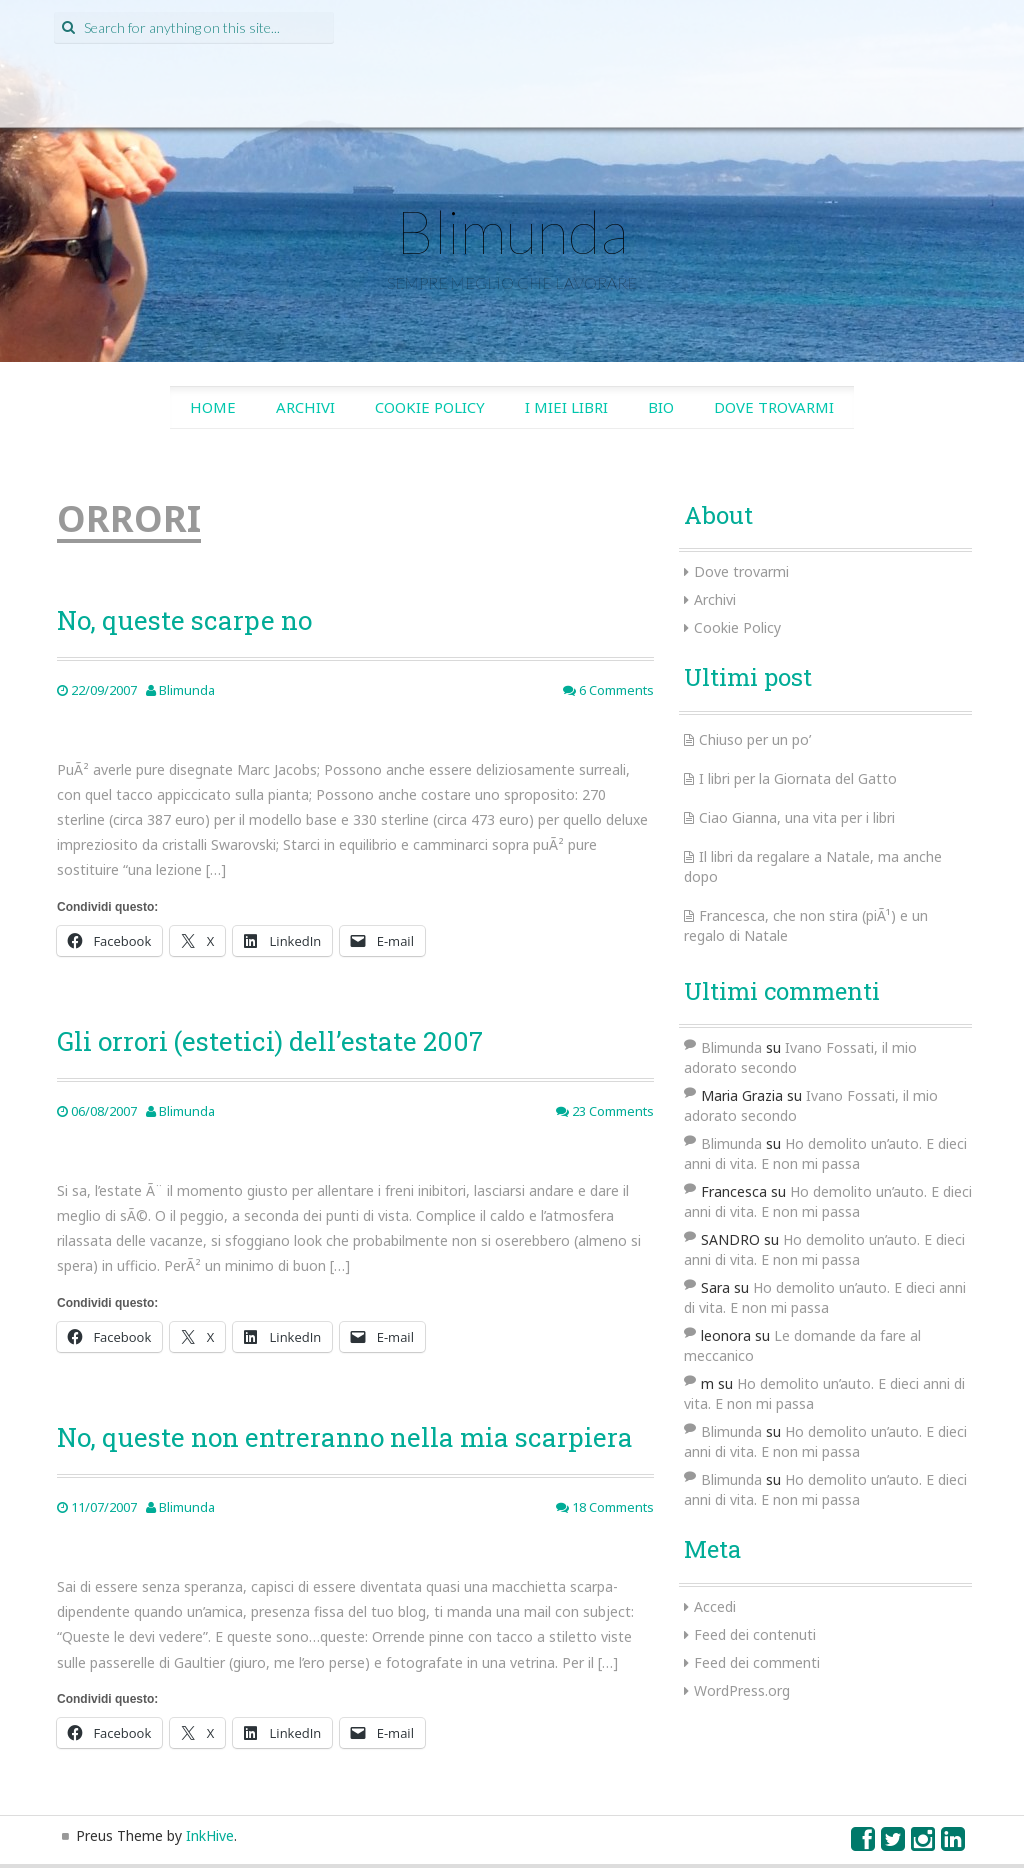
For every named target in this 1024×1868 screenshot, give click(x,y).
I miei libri (566, 407)
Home (213, 407)
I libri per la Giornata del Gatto (798, 778)
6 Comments (608, 690)
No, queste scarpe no (184, 620)
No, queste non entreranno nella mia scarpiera (345, 1437)
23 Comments (605, 1111)
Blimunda (512, 231)
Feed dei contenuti (755, 1634)
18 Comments (605, 1507)
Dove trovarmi (774, 407)
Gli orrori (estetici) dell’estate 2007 (270, 1041)
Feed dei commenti (757, 1662)
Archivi (305, 407)
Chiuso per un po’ (755, 739)
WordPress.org (742, 1690)
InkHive (210, 1835)
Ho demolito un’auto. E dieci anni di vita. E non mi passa (825, 1153)
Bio (661, 407)
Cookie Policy (430, 407)
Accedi (715, 1606)
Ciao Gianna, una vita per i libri (797, 817)
